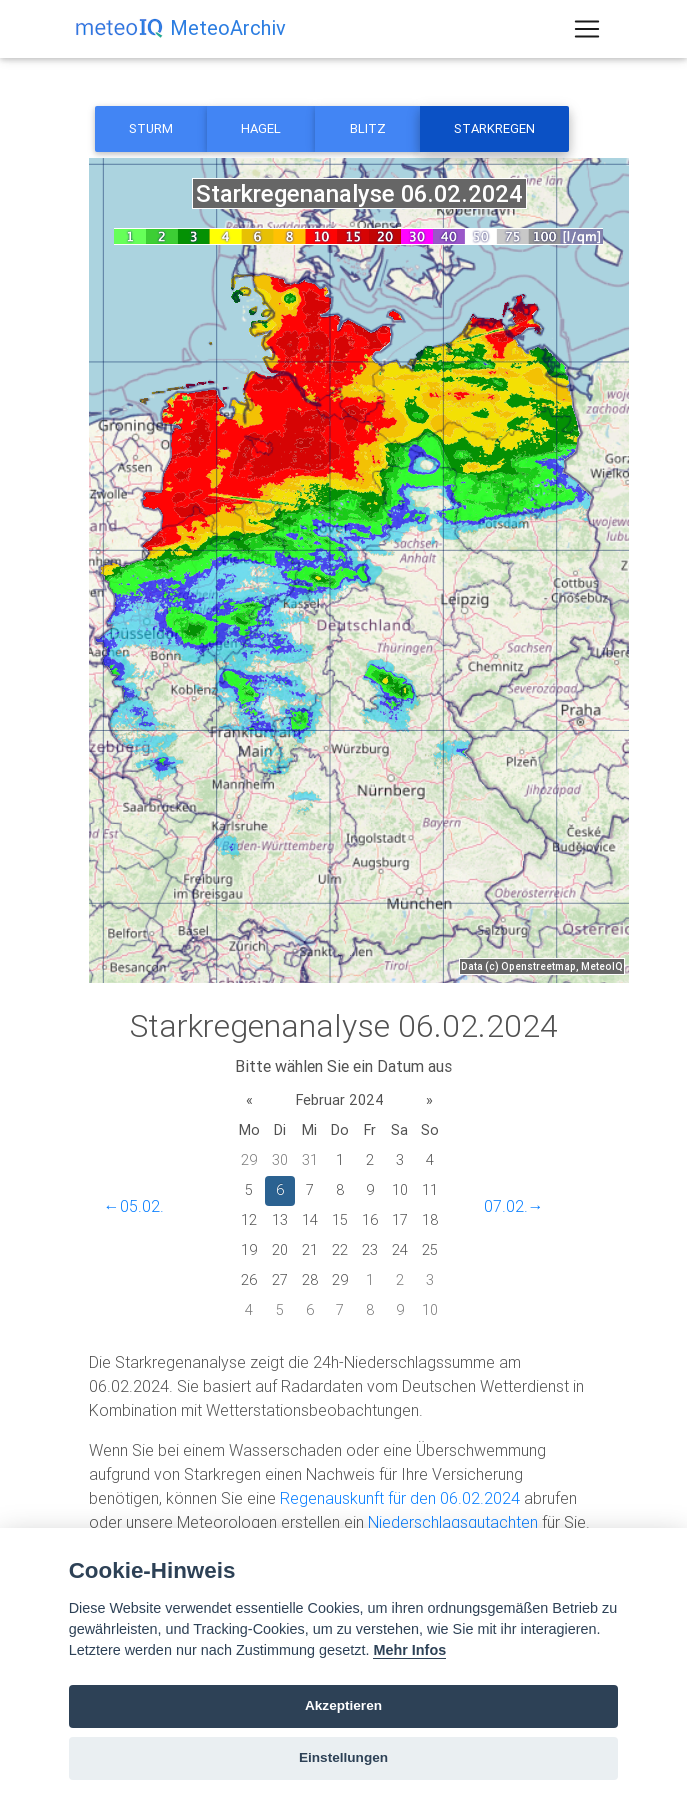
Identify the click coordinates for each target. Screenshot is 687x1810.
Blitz (368, 128)
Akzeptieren (343, 1705)
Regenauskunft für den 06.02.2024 (400, 1498)
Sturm (151, 128)
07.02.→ (514, 1206)
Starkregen (494, 128)
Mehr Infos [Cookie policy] (409, 1650)
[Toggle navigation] (587, 33)
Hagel (261, 128)
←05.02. (134, 1206)
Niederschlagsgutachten (453, 1522)
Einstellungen (343, 1757)
